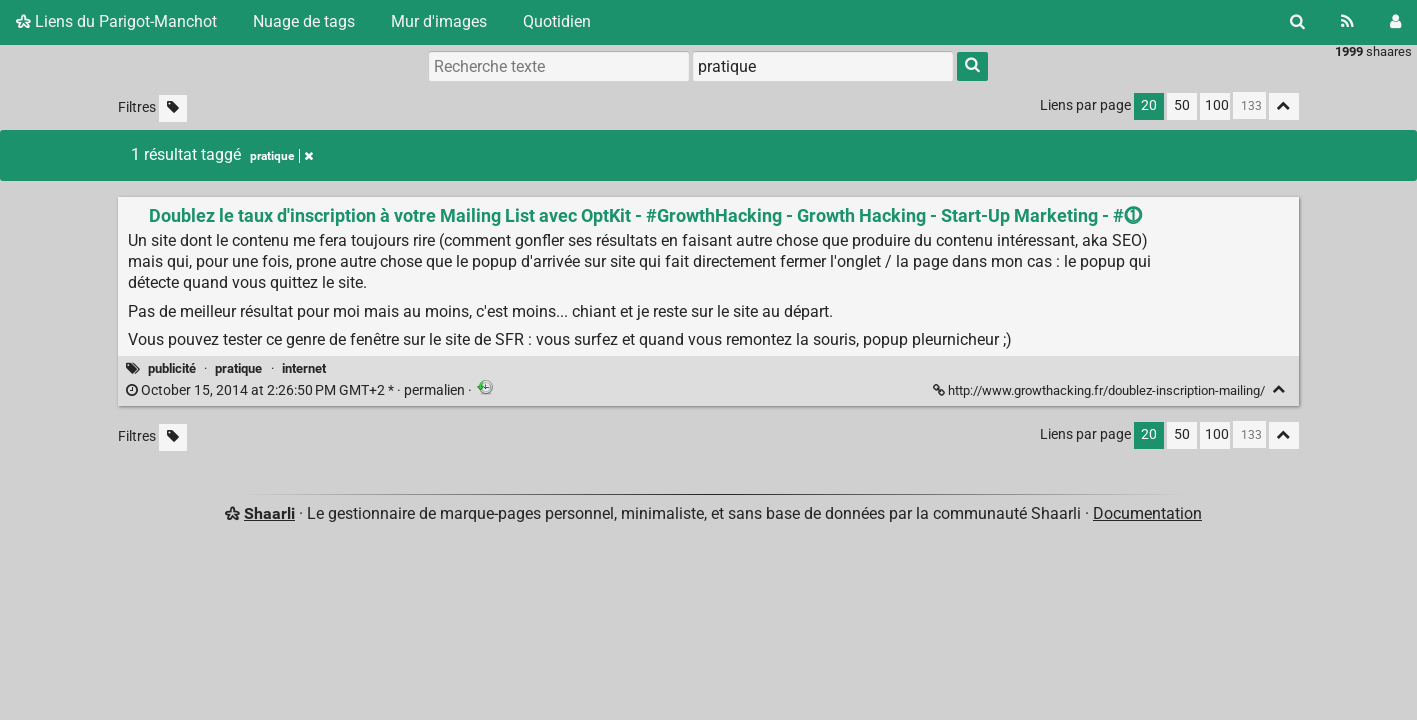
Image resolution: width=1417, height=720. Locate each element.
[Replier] (1279, 389)
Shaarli (269, 513)
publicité (172, 368)
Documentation (1147, 513)
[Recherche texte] (559, 66)
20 (1149, 105)
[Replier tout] (1284, 106)
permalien (297, 390)
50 (1182, 105)
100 (1217, 105)
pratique (238, 368)
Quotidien (557, 21)
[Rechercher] (1297, 22)
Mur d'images (439, 21)
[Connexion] (1395, 22)
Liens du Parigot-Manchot (116, 21)
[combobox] (823, 66)
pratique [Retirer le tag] (281, 156)
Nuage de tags (304, 21)
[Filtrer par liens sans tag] (173, 108)
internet (304, 368)
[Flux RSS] (1347, 22)
